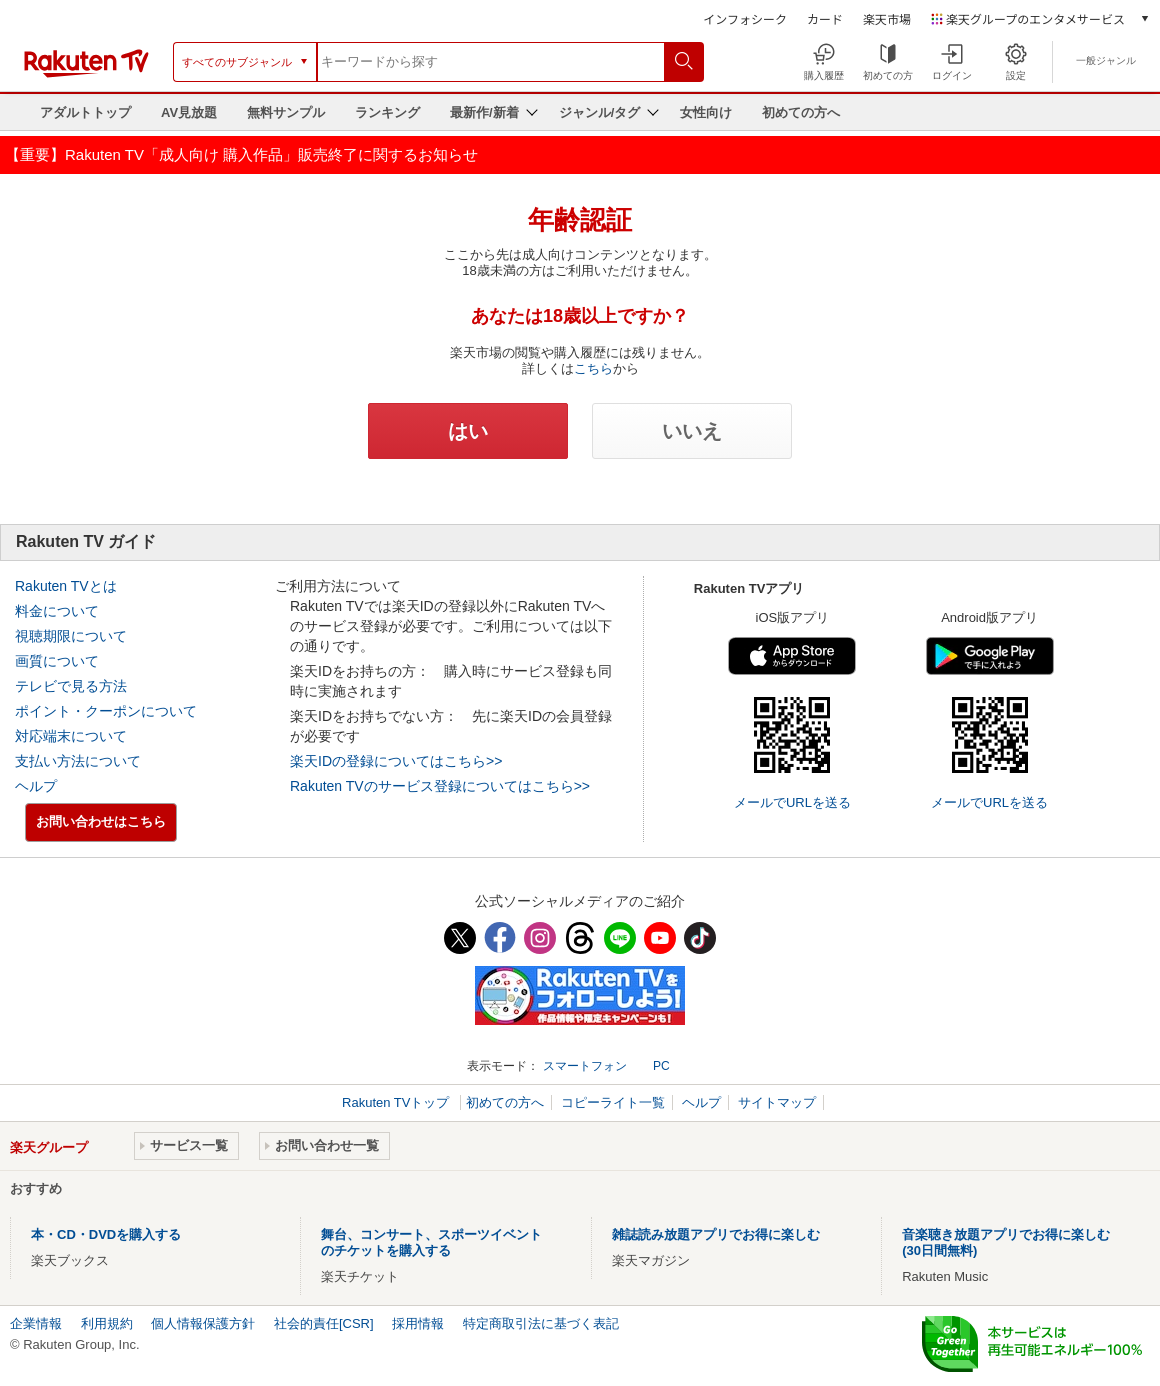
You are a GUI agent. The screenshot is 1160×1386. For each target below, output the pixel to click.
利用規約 (107, 1323)
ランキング (387, 112)
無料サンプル (286, 112)
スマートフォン (585, 1066)
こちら (593, 368)
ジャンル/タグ (600, 112)
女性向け (706, 112)
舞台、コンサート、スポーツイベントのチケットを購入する (431, 1242)
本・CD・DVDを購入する (106, 1234)
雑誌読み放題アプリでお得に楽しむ (716, 1234)
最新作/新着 (484, 112)
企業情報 (36, 1323)
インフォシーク (745, 18)
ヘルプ (36, 786)
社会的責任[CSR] (324, 1323)
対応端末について (71, 736)
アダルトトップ (85, 112)
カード (825, 18)
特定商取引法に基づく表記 (541, 1323)
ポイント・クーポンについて (106, 711)
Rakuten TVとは (66, 586)
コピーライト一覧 (613, 1102)
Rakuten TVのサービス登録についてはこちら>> (440, 786)
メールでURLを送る (792, 802)
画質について (57, 661)
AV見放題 (189, 112)
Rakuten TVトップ (397, 1102)
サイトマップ (777, 1102)
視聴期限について (71, 636)
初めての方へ (801, 112)
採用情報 (418, 1323)
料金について (57, 611)
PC (661, 1066)
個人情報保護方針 (203, 1323)
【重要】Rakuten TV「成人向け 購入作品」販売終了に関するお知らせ (241, 154)
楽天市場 (887, 18)
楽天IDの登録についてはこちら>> (396, 761)
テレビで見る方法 (71, 686)
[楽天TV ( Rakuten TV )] (86, 73)
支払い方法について (78, 761)
